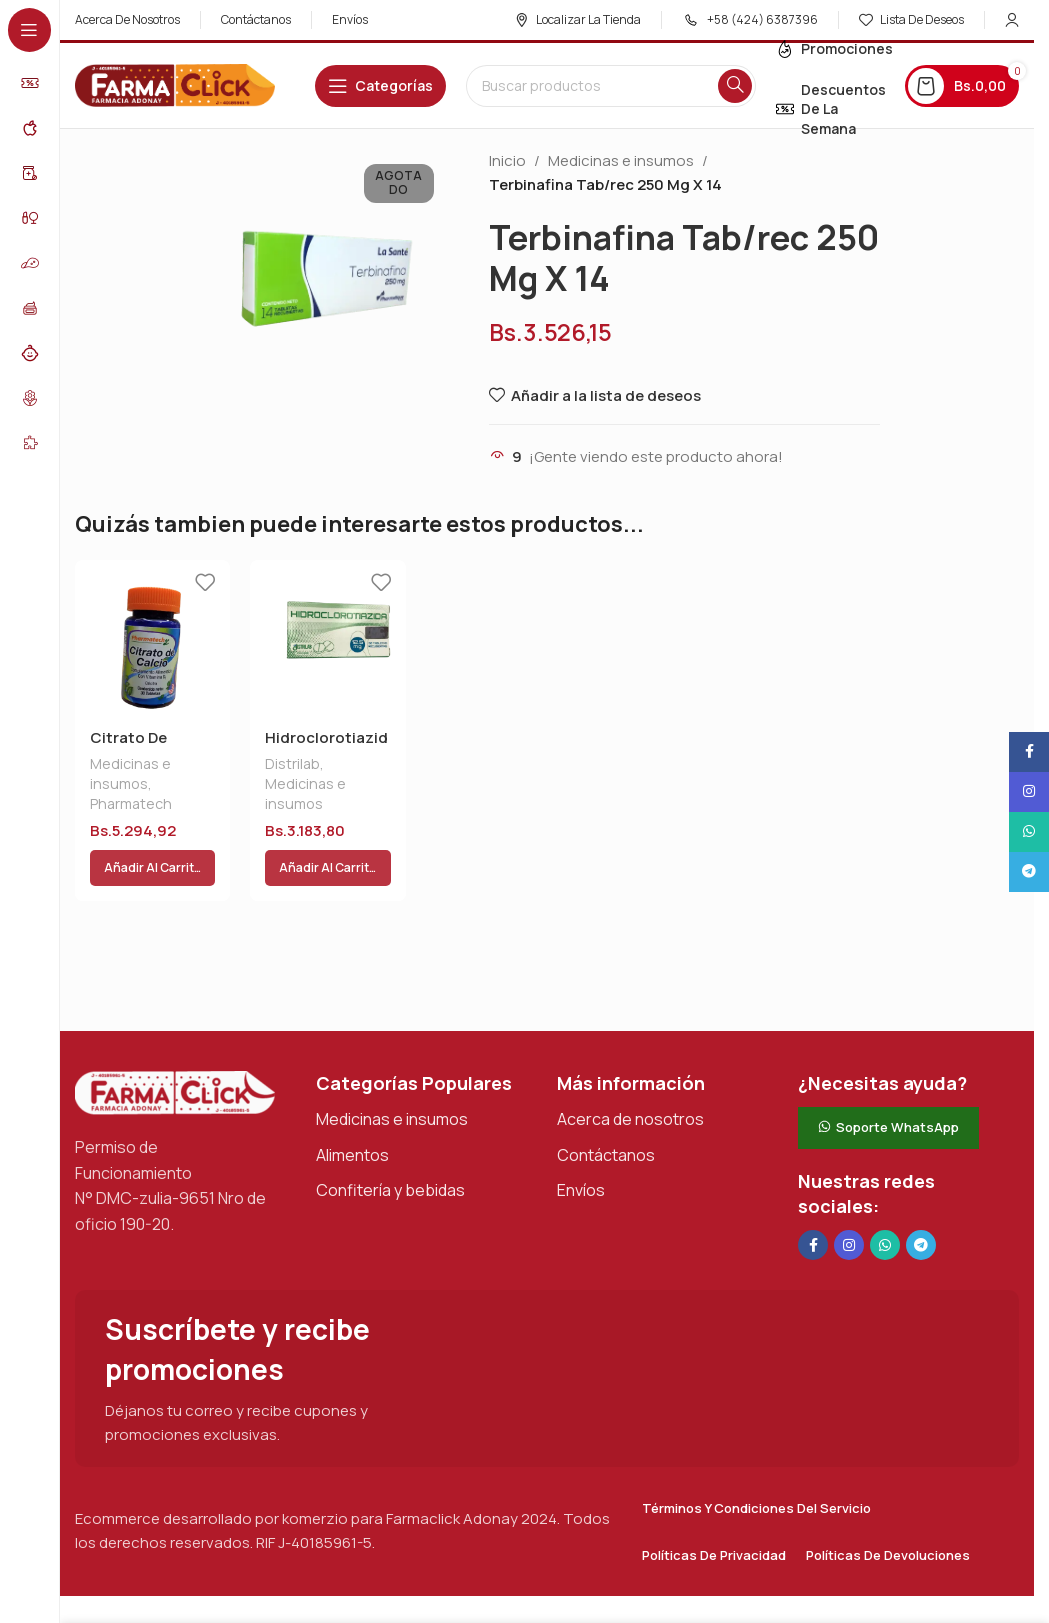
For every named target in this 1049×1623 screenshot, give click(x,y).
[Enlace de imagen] (175, 1043)
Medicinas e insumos (621, 160)
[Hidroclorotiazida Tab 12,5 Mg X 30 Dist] (327, 637)
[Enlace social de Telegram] (921, 1197)
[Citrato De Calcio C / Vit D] (152, 637)
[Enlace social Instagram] (849, 1197)
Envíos (581, 1142)
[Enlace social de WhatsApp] (885, 1197)
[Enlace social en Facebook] (813, 1197)
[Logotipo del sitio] (175, 84)
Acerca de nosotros (630, 1071)
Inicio (507, 160)
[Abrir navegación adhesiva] (380, 86)
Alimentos (352, 1107)
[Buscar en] (611, 86)
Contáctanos (606, 1107)
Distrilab (292, 763)
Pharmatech (131, 803)
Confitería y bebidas (390, 1142)
